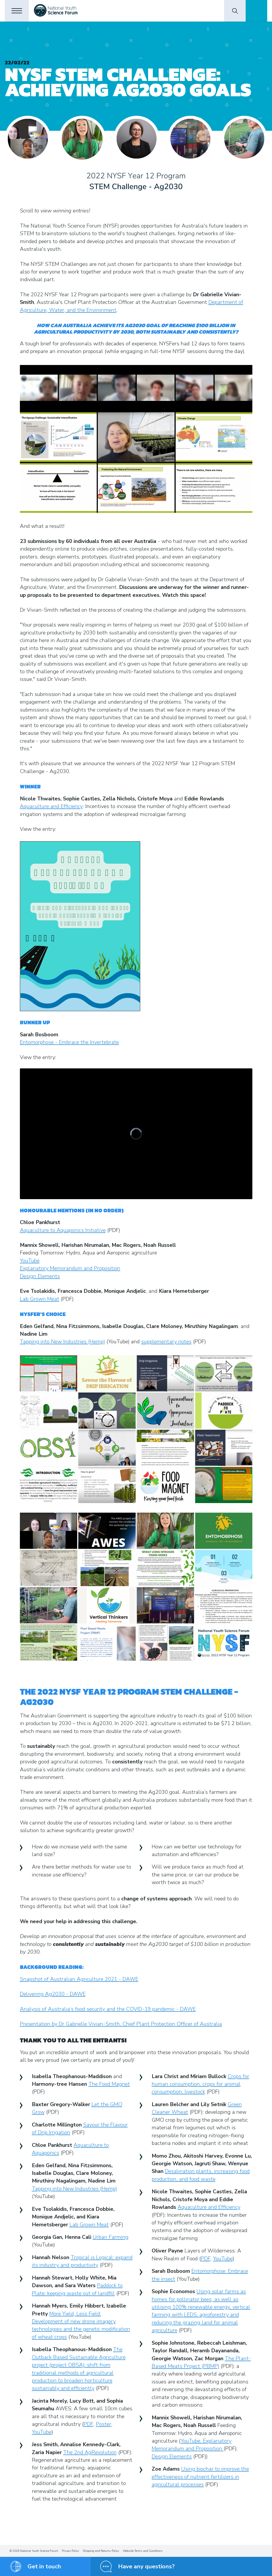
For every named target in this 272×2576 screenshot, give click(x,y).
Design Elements (40, 1276)
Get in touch (44, 2566)
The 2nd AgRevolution (90, 2452)
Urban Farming (110, 2237)
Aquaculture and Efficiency (51, 806)
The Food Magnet (109, 2084)
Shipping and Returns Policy (101, 2551)
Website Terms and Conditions (143, 2551)
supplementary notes (166, 1341)
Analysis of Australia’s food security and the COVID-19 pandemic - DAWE (108, 2009)
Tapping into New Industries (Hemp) (62, 1341)
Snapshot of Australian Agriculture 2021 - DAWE (79, 1979)
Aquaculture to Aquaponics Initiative (63, 1230)
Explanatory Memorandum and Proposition (70, 1268)
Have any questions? (146, 2566)
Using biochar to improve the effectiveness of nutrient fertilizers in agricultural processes (200, 2476)
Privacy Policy (70, 2551)
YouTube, (192, 2441)
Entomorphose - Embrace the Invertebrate (69, 1042)
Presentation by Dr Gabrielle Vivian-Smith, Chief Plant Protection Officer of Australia (121, 2024)
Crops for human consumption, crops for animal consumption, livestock (200, 2084)
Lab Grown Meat (39, 1299)
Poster (103, 2424)
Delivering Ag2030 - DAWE (53, 1994)
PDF (88, 2424)
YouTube (30, 1260)
